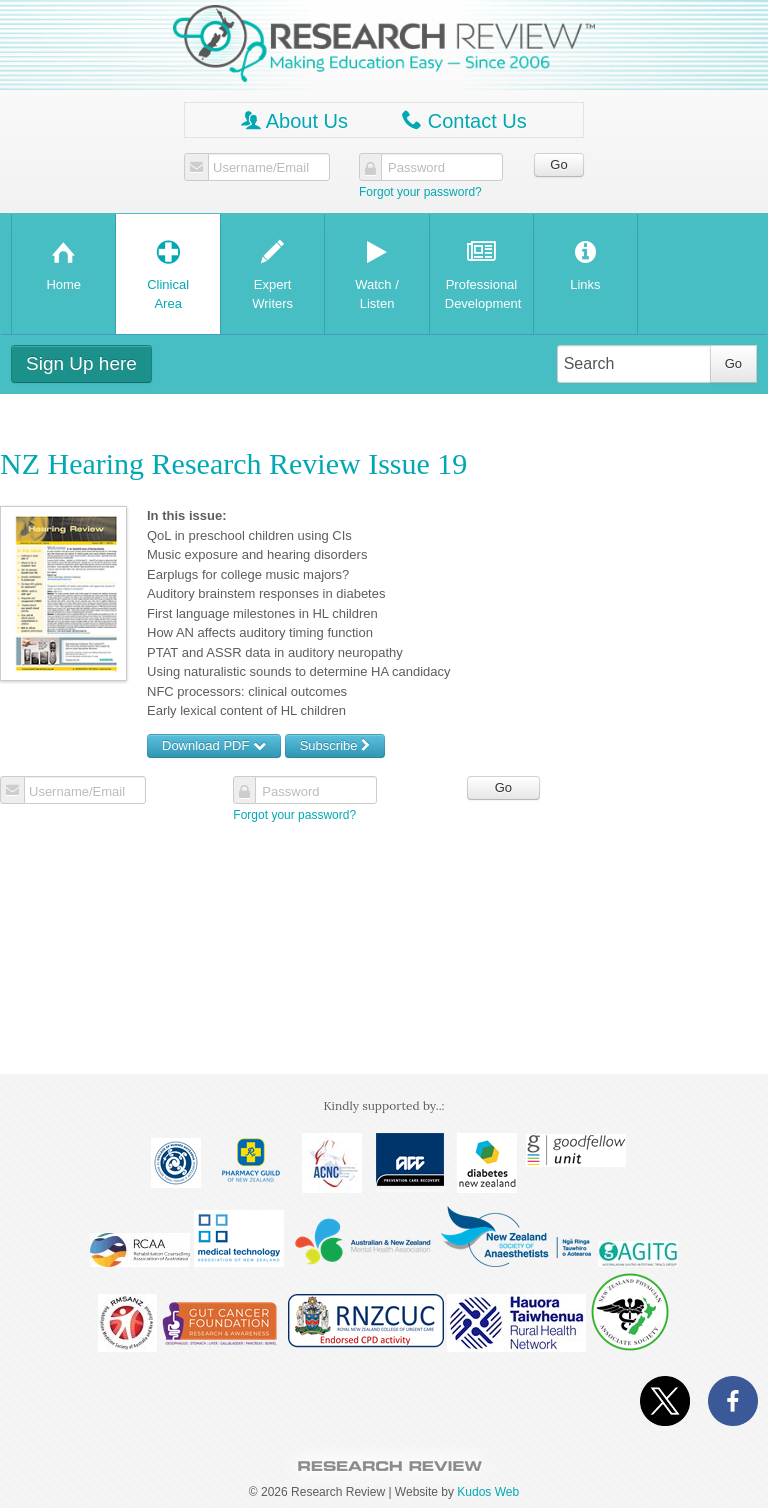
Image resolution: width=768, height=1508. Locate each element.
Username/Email (261, 168)
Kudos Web (488, 1492)
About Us (294, 120)
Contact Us (464, 120)
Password (416, 168)
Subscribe (335, 745)
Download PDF (214, 745)
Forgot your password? (420, 192)
